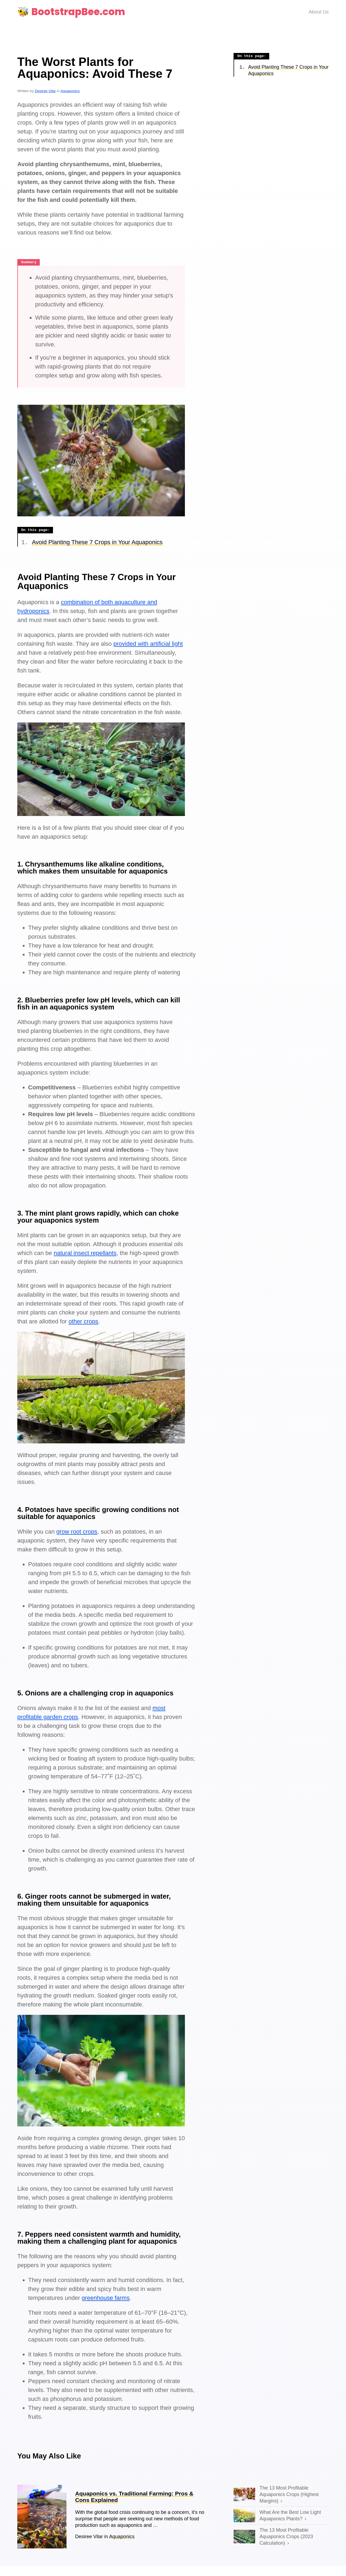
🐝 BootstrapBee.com (71, 12)
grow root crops (76, 1531)
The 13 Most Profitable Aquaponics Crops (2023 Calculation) (286, 2537)
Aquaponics (70, 91)
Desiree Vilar (45, 91)
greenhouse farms (105, 2298)
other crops (83, 1321)
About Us (319, 12)
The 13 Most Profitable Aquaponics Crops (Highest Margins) (289, 2494)
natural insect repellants (85, 1253)
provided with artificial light (148, 644)
